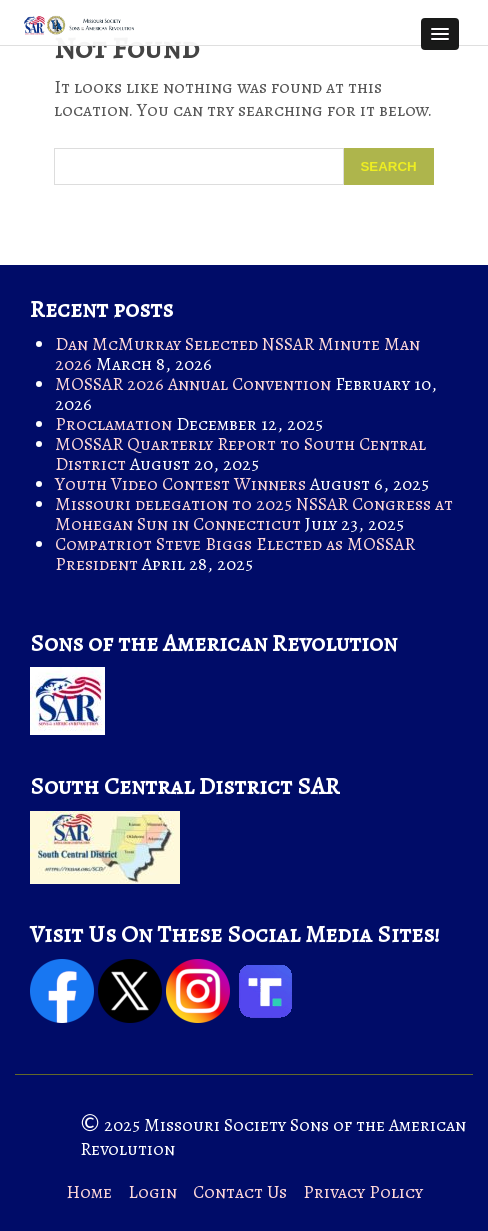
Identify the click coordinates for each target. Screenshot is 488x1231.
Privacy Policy (363, 1192)
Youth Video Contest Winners (180, 484)
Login (152, 1192)
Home (89, 1192)
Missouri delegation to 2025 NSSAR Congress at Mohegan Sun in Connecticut (254, 514)
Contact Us (240, 1192)
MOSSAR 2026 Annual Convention (193, 384)
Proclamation (113, 424)
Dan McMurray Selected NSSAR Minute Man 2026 (237, 354)
